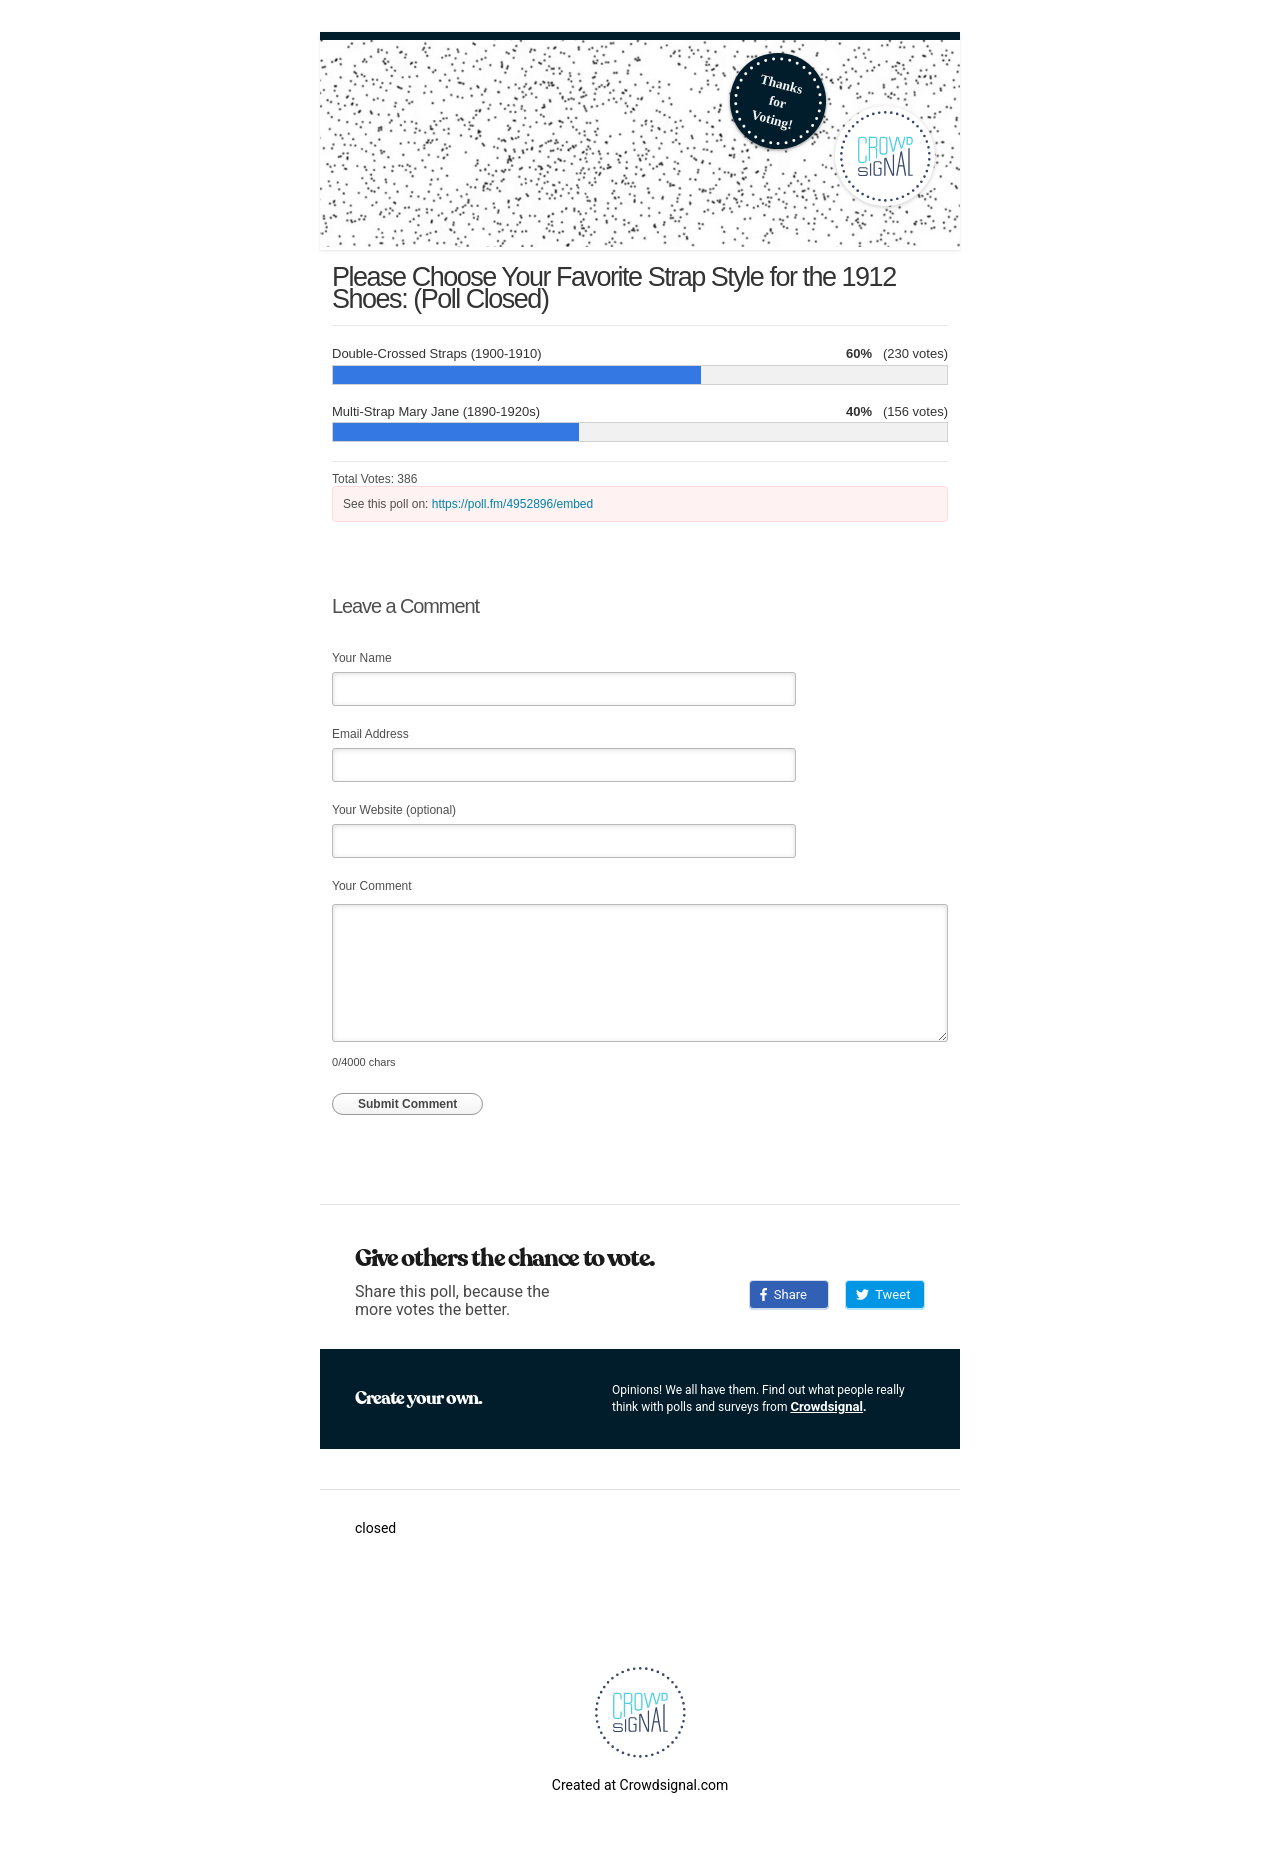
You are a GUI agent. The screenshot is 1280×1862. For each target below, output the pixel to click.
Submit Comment (407, 1104)
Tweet (883, 1294)
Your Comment (372, 886)
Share (783, 1294)
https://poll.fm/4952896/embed (512, 504)
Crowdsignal (826, 1406)
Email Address (370, 734)
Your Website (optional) (394, 810)
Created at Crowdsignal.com (640, 1785)
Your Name (362, 658)
